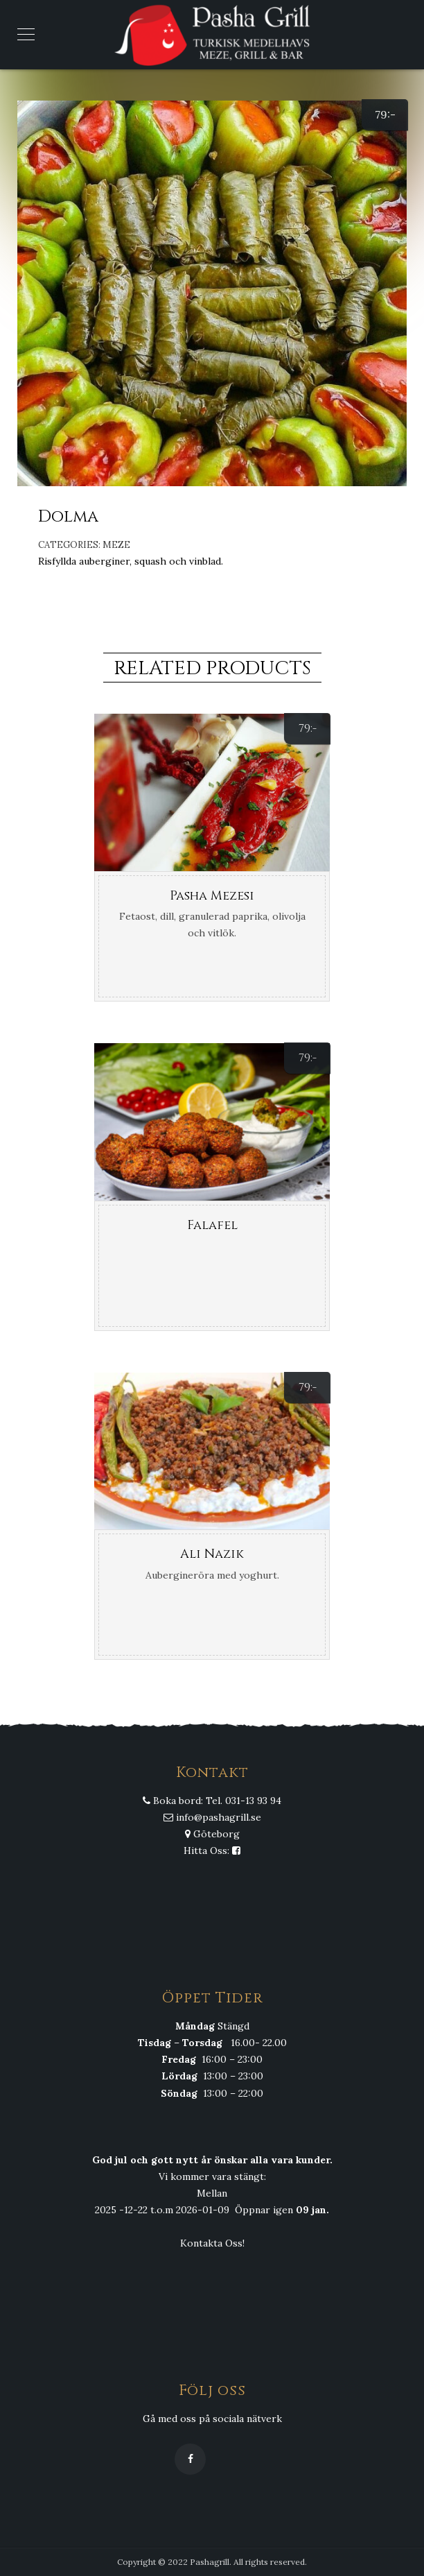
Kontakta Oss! (212, 2243)
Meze (116, 545)
